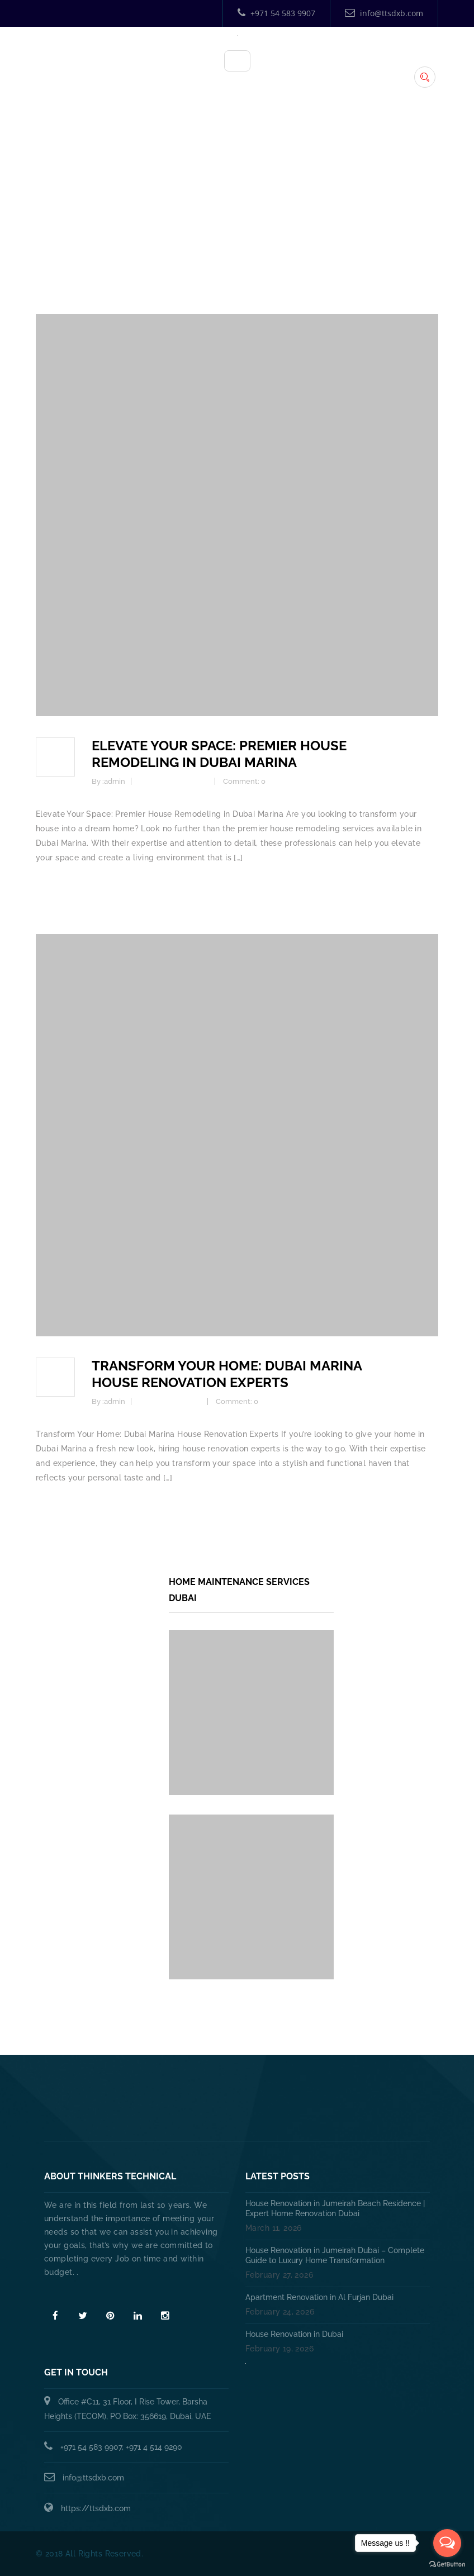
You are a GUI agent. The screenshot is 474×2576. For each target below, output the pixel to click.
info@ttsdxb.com (384, 13)
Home (239, 225)
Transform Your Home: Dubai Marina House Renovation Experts (227, 1374)
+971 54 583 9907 (276, 13)
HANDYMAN (352, 2089)
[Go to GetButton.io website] (447, 2564)
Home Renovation (170, 1401)
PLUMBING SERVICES (269, 2089)
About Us (188, 2089)
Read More (67, 2292)
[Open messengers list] (447, 2543)
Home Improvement (174, 781)
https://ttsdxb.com (96, 2508)
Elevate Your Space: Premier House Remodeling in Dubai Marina (219, 753)
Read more (57, 887)
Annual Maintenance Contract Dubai (248, 2114)
